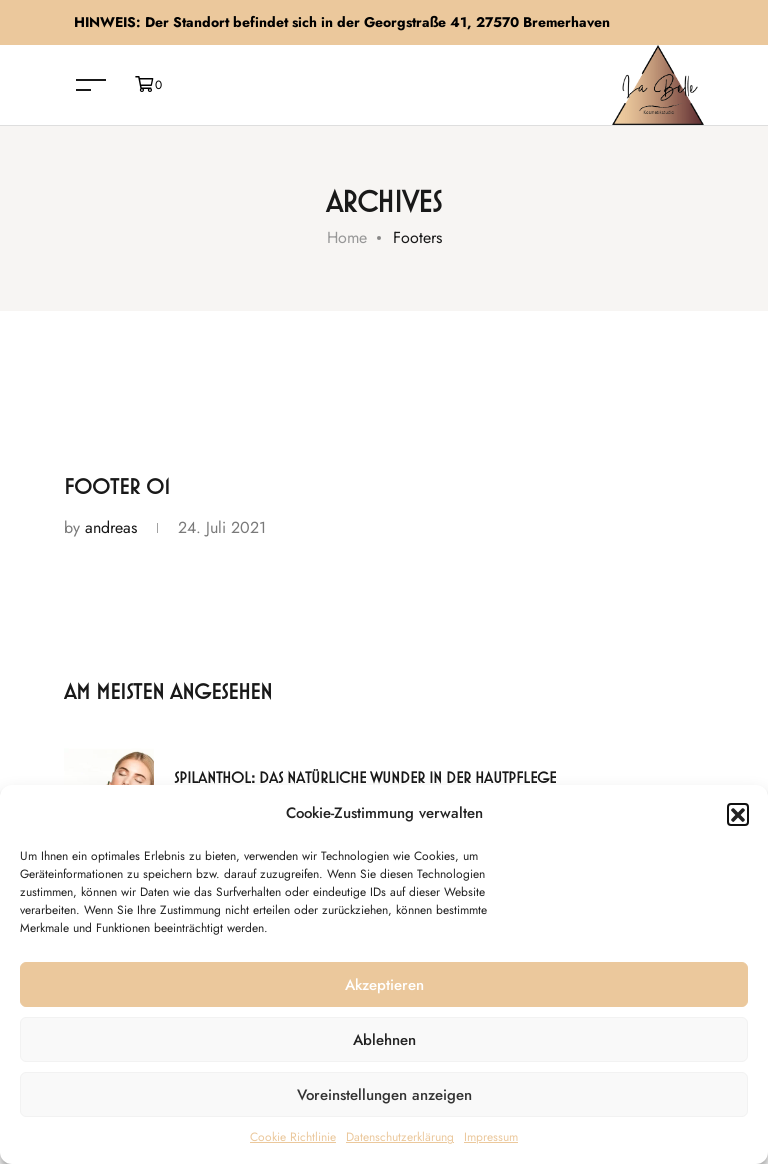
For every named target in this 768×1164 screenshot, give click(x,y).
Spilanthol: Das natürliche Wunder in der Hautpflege (365, 779)
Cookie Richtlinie (293, 1137)
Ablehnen (384, 1040)
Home (347, 237)
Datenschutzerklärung (400, 1137)
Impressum (491, 1137)
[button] (738, 814)
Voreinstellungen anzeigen (384, 1095)
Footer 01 (117, 488)
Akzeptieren (384, 985)
